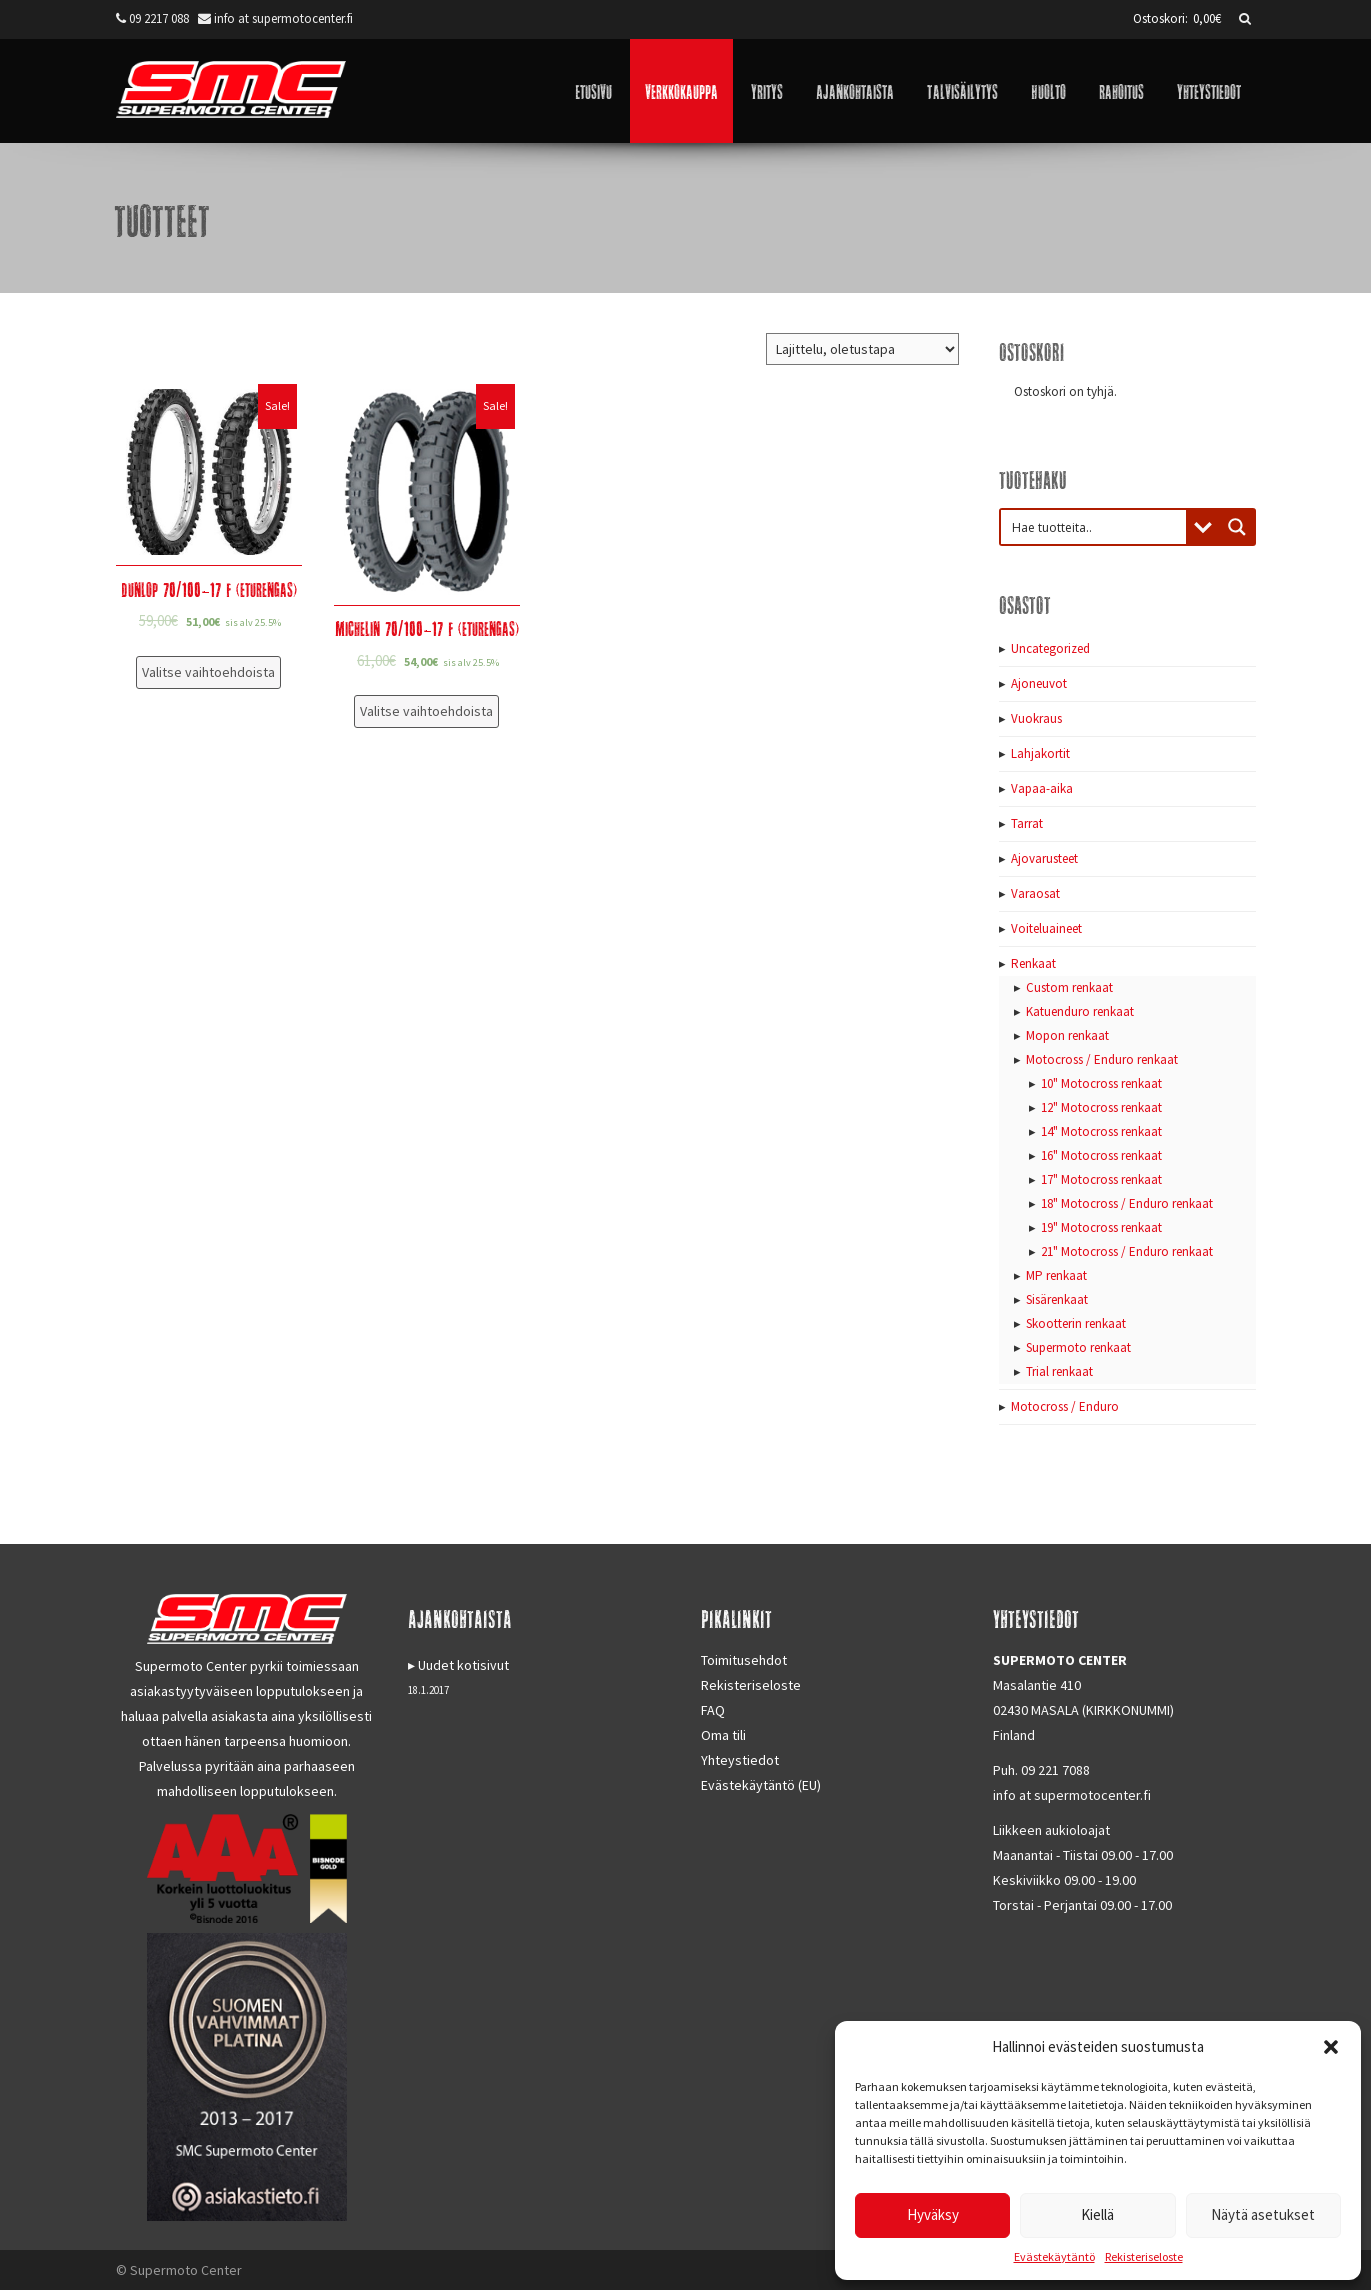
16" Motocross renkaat (1101, 1155)
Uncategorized (1050, 648)
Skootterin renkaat (1076, 1323)
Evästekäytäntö (1054, 2256)
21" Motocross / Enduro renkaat (1127, 1251)
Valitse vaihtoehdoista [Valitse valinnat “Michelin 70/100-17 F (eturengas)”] (426, 711)
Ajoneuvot (1039, 683)
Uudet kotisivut (463, 1665)
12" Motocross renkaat (1101, 1107)
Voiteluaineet (1046, 928)
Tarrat (1027, 823)
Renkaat (1033, 963)
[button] (1331, 2047)
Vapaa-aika (1042, 788)
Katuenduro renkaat (1080, 1011)
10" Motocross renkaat (1101, 1083)
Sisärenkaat (1057, 1299)
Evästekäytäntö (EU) (761, 1785)
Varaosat (1035, 893)
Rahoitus (1121, 90)
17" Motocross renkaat (1101, 1179)
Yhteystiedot (1209, 90)
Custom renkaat (1069, 987)
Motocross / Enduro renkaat (1102, 1059)
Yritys (767, 90)
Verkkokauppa (681, 90)
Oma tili (723, 1735)
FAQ (713, 1710)
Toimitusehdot (744, 1660)
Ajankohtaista (855, 90)
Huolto (1048, 90)
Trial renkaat (1059, 1371)
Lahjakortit (1040, 753)
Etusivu (593, 90)
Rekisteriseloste (1144, 2256)
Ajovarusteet (1044, 858)
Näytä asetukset (1263, 2214)
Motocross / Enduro (1065, 1406)
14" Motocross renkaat (1101, 1131)
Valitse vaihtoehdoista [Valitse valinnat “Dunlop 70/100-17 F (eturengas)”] (208, 672)
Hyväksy (933, 2214)
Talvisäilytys (962, 90)
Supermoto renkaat (1078, 1347)
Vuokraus (1036, 718)
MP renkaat (1056, 1275)
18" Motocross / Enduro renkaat (1127, 1203)
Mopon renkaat (1067, 1035)
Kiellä (1097, 2214)
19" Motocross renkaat (1101, 1227)
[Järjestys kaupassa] (862, 349)
